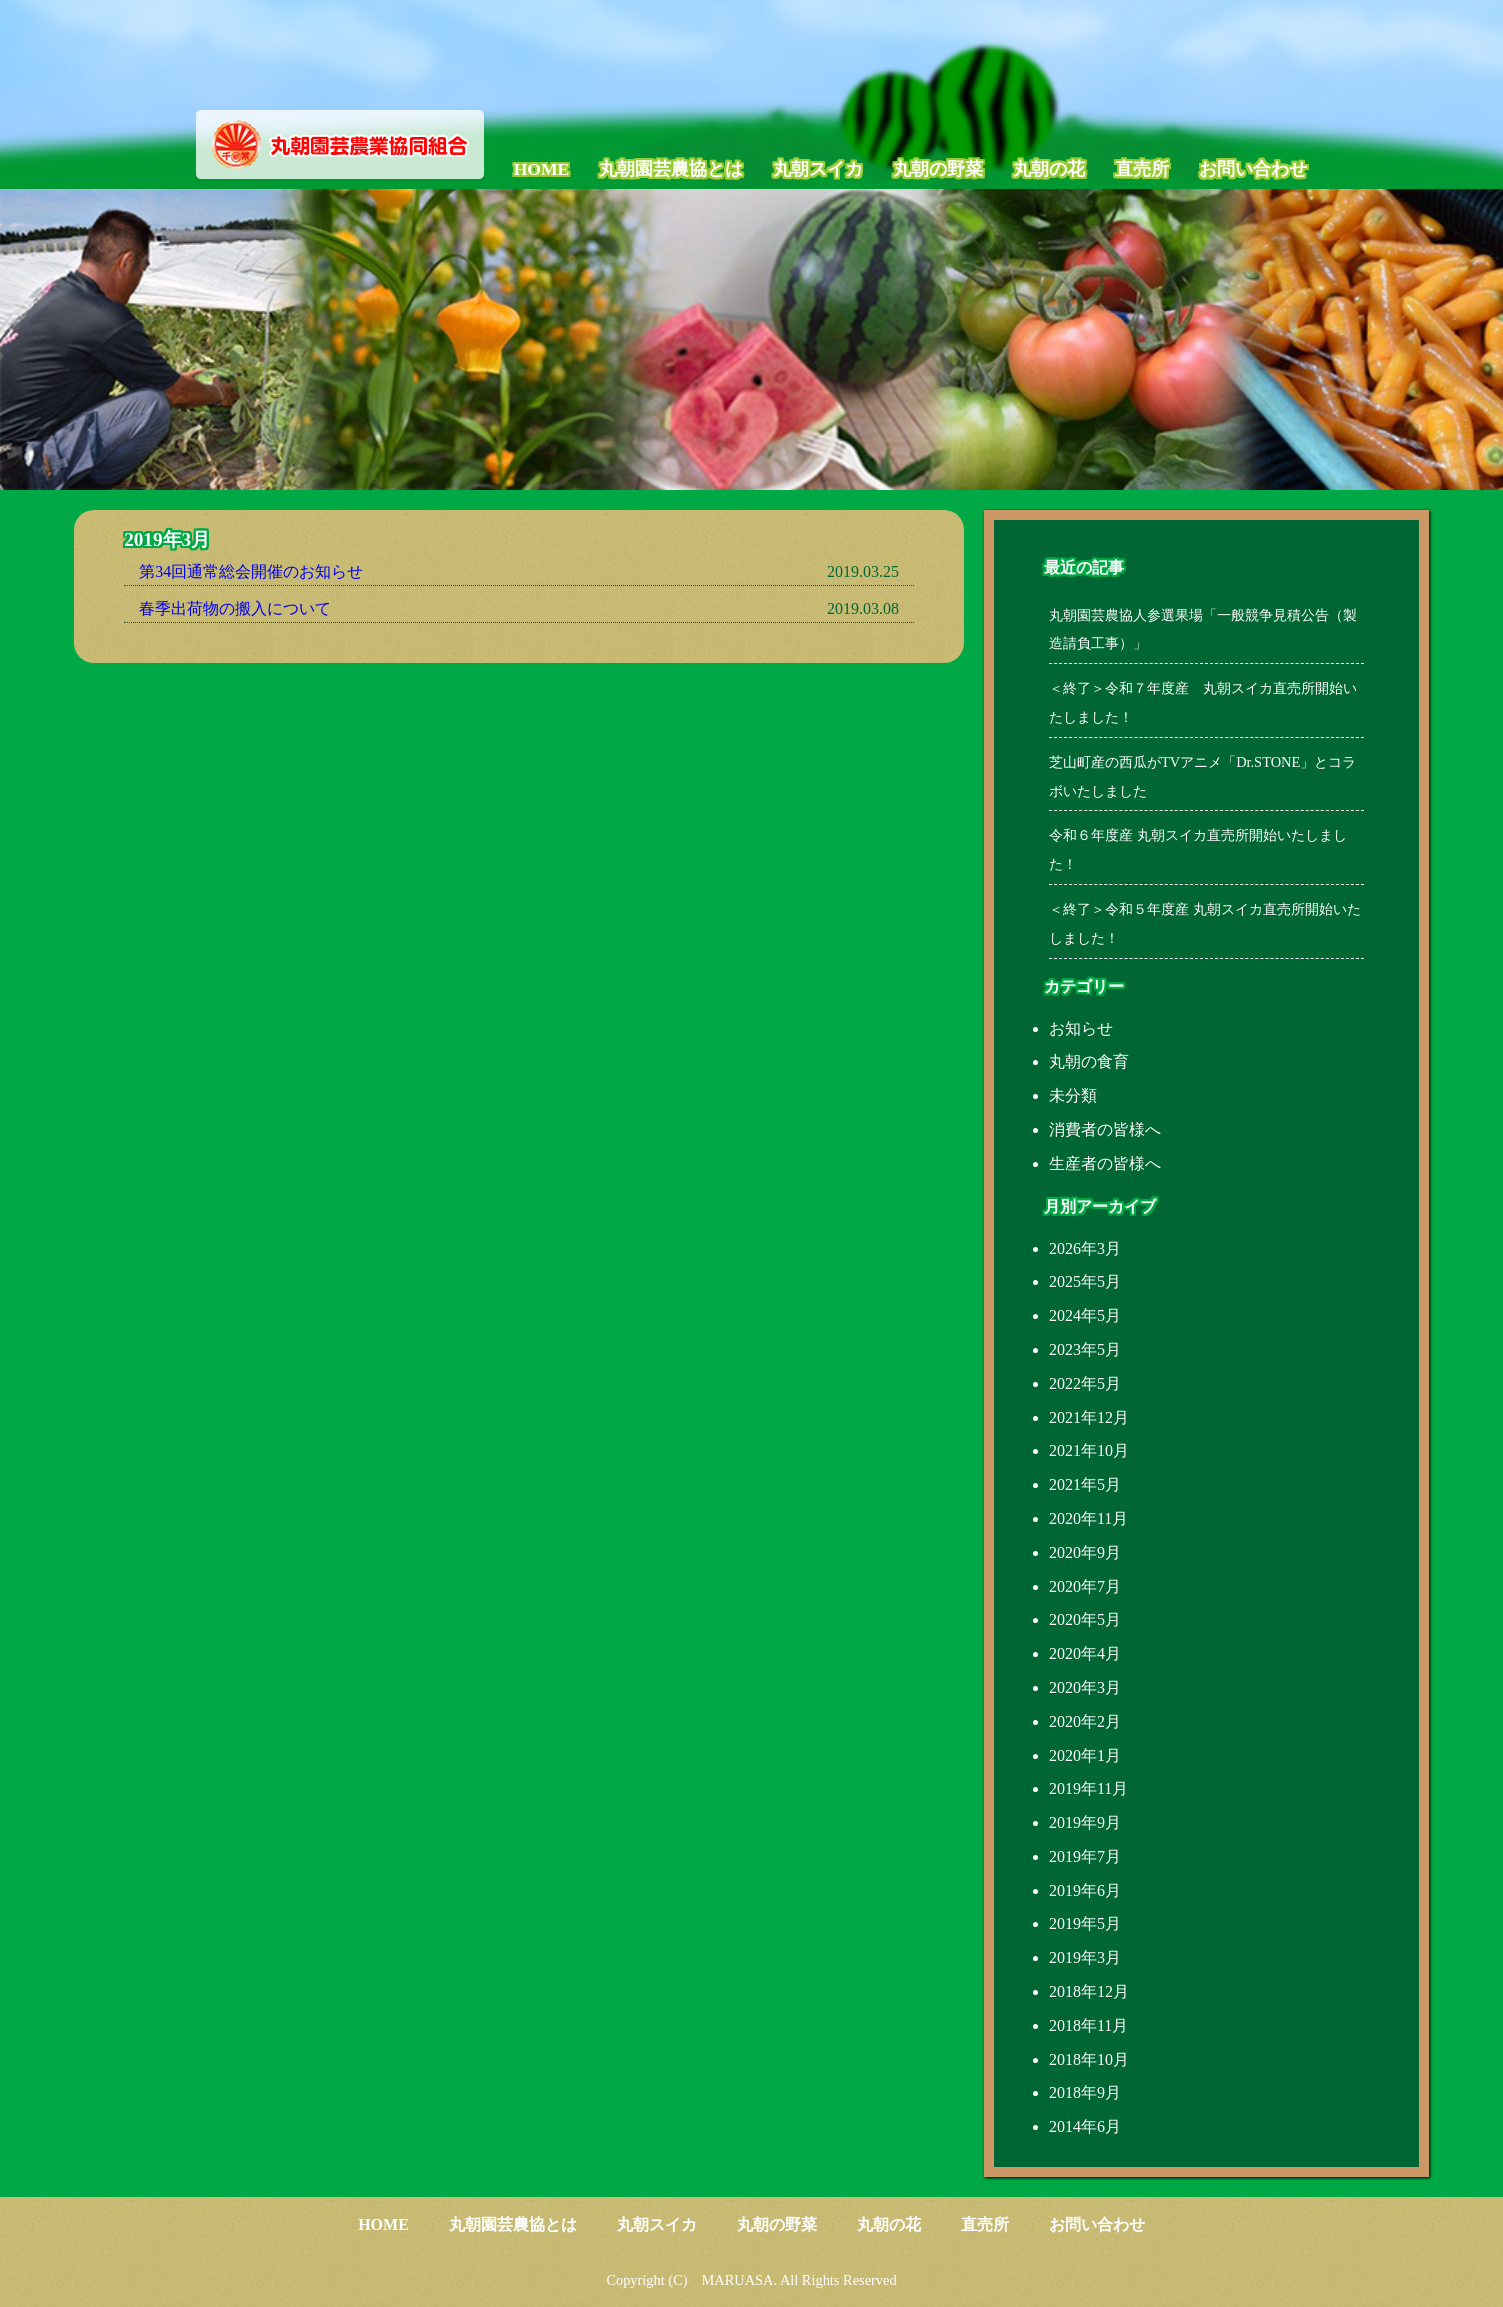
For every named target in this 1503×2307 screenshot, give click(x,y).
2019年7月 (1085, 1856)
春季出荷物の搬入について (235, 608)
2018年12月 (1089, 1991)
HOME (542, 169)
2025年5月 (1085, 1281)
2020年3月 (1085, 1687)
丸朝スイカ (818, 169)
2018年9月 (1085, 2092)
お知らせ (1081, 1028)
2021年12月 (1089, 1417)
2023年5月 (1085, 1349)
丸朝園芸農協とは (671, 169)
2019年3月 (1085, 1957)
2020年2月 (1085, 1721)
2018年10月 (1089, 2059)
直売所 (1142, 169)
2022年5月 (1085, 1383)
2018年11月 (1088, 2025)
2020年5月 (1085, 1619)
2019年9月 (1085, 1822)
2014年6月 (1085, 2126)
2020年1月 (1085, 1755)
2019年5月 (1085, 1923)
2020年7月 (1085, 1586)
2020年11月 (1088, 1518)
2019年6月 (1085, 1890)
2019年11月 (1088, 1788)
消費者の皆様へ (1105, 1129)
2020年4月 (1085, 1653)
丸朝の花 (1049, 169)
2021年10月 (1089, 1450)
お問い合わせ (1253, 169)
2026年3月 (1085, 1248)
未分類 (1073, 1095)
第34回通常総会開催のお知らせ (251, 571)
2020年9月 (1085, 1552)
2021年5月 (1085, 1484)
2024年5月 (1085, 1315)
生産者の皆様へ (1105, 1163)
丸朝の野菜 (938, 169)
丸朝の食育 (1089, 1061)
